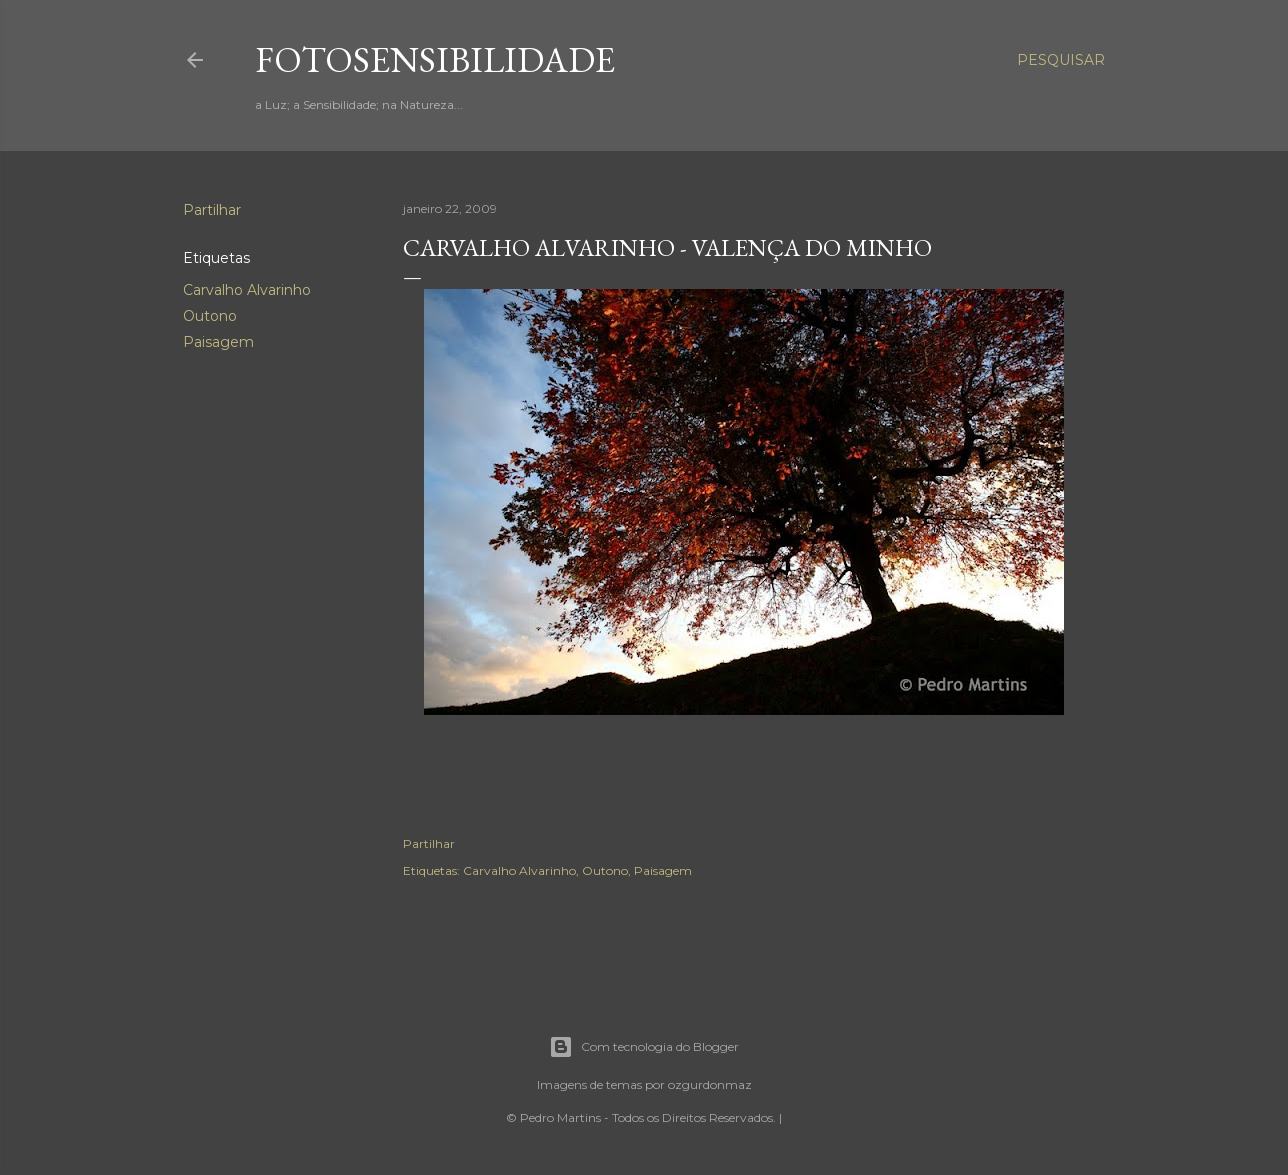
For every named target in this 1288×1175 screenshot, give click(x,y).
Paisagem (218, 342)
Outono (210, 316)
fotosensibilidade (435, 59)
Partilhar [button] (212, 210)
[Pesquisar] (1061, 60)
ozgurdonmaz (710, 1084)
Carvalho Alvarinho (247, 290)
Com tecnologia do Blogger (644, 1047)
